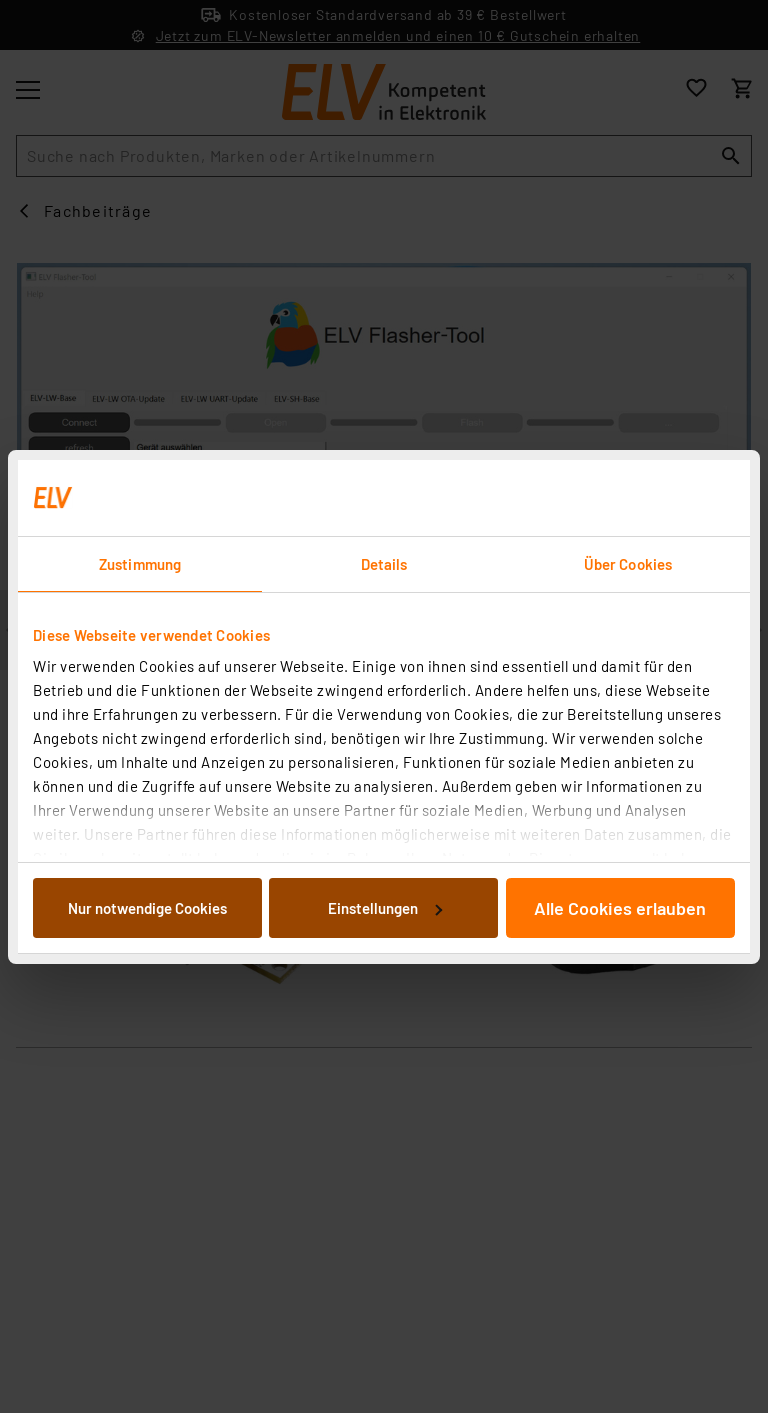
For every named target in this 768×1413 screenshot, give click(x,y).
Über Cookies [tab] (628, 564)
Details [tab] (384, 564)
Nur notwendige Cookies (147, 908)
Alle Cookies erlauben (620, 908)
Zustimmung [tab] (140, 564)
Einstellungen (385, 908)
